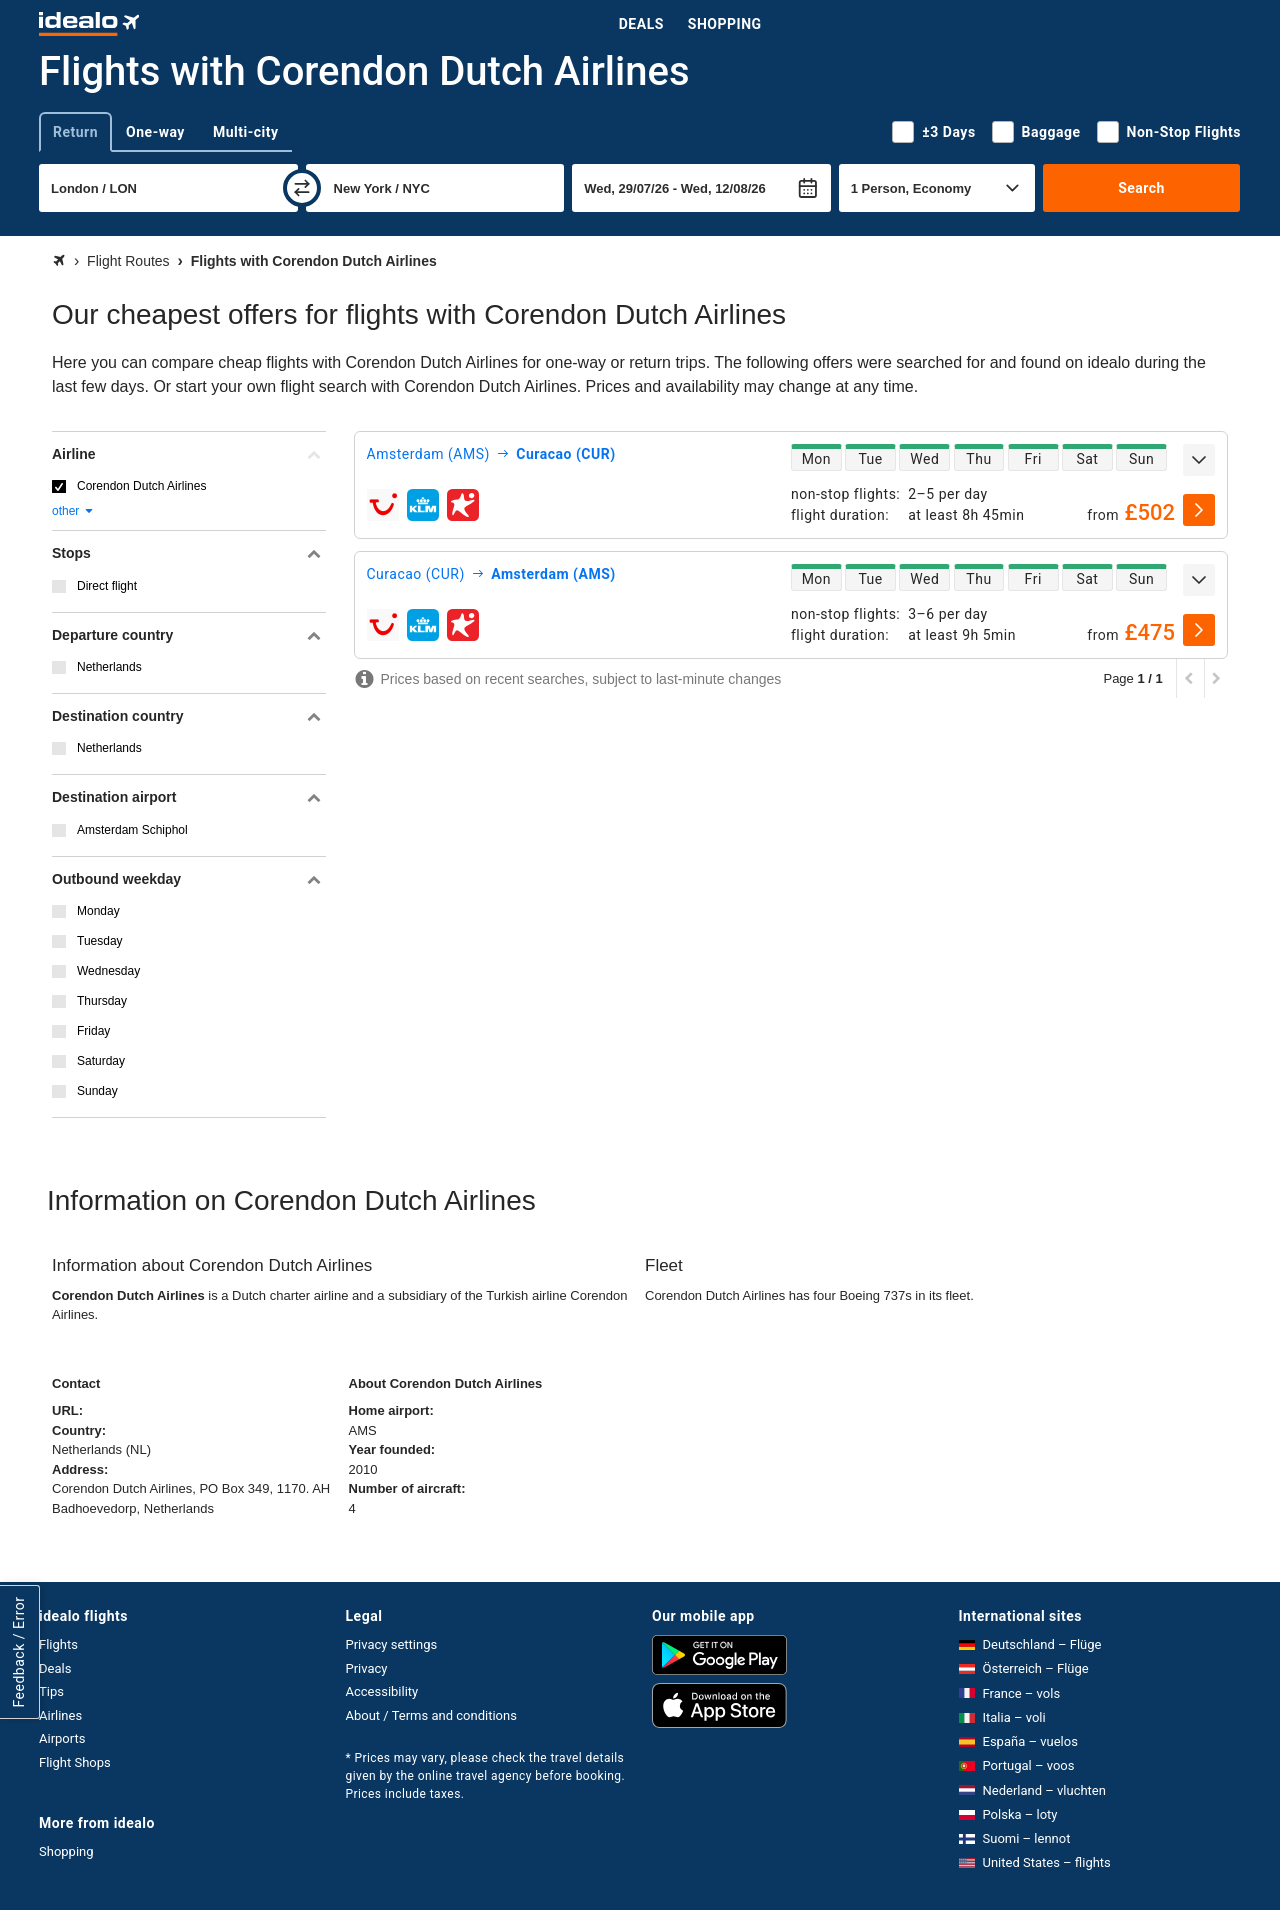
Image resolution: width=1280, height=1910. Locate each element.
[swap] (302, 188)
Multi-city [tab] (246, 132)
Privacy (367, 1668)
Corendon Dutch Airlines (141, 486)
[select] (1199, 510)
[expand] (1199, 460)
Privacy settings (392, 1644)
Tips (51, 1691)
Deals (641, 24)
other (73, 511)
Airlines (60, 1715)
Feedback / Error (19, 1652)
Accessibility (382, 1691)
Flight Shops (75, 1762)
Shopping (725, 24)
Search (1141, 188)
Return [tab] (75, 132)
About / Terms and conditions (431, 1715)
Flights (58, 1644)
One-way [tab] (155, 132)
